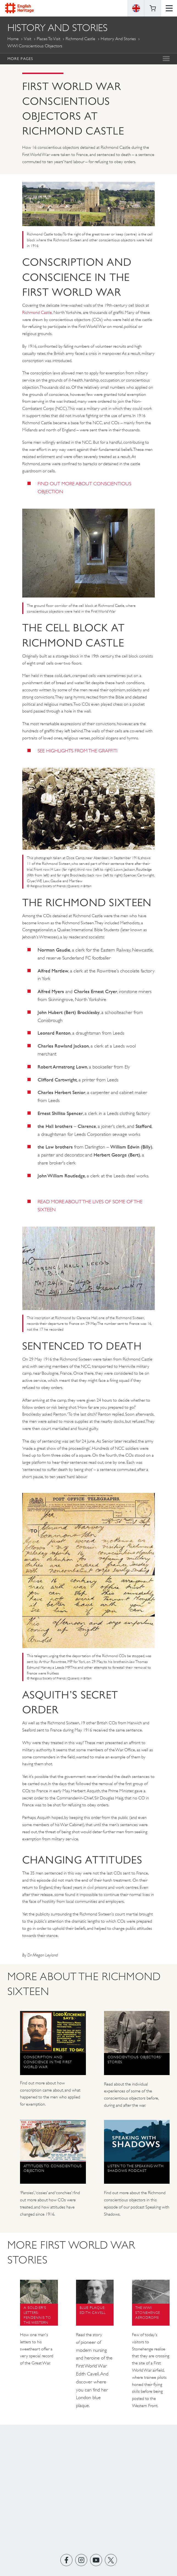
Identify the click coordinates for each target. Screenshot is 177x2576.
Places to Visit (48, 38)
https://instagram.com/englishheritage (81, 2560)
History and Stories (118, 38)
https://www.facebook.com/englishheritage (66, 2560)
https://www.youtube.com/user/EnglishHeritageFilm (96, 2560)
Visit (27, 38)
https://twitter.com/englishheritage (111, 2560)
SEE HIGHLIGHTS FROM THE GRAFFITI (77, 750)
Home (13, 38)
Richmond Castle (80, 38)
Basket (152, 8)
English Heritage (19, 8)
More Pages (20, 58)
